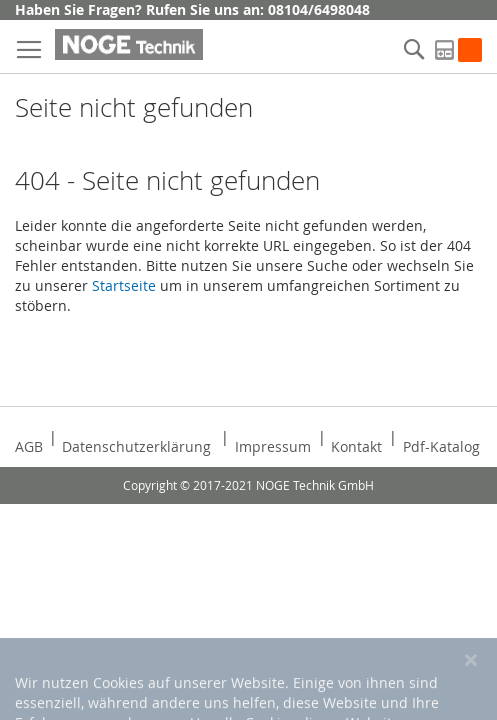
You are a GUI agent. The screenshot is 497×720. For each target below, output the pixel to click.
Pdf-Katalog (441, 446)
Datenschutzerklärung (136, 446)
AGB (29, 446)
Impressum (273, 446)
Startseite (124, 285)
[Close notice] (471, 690)
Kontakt (356, 446)
